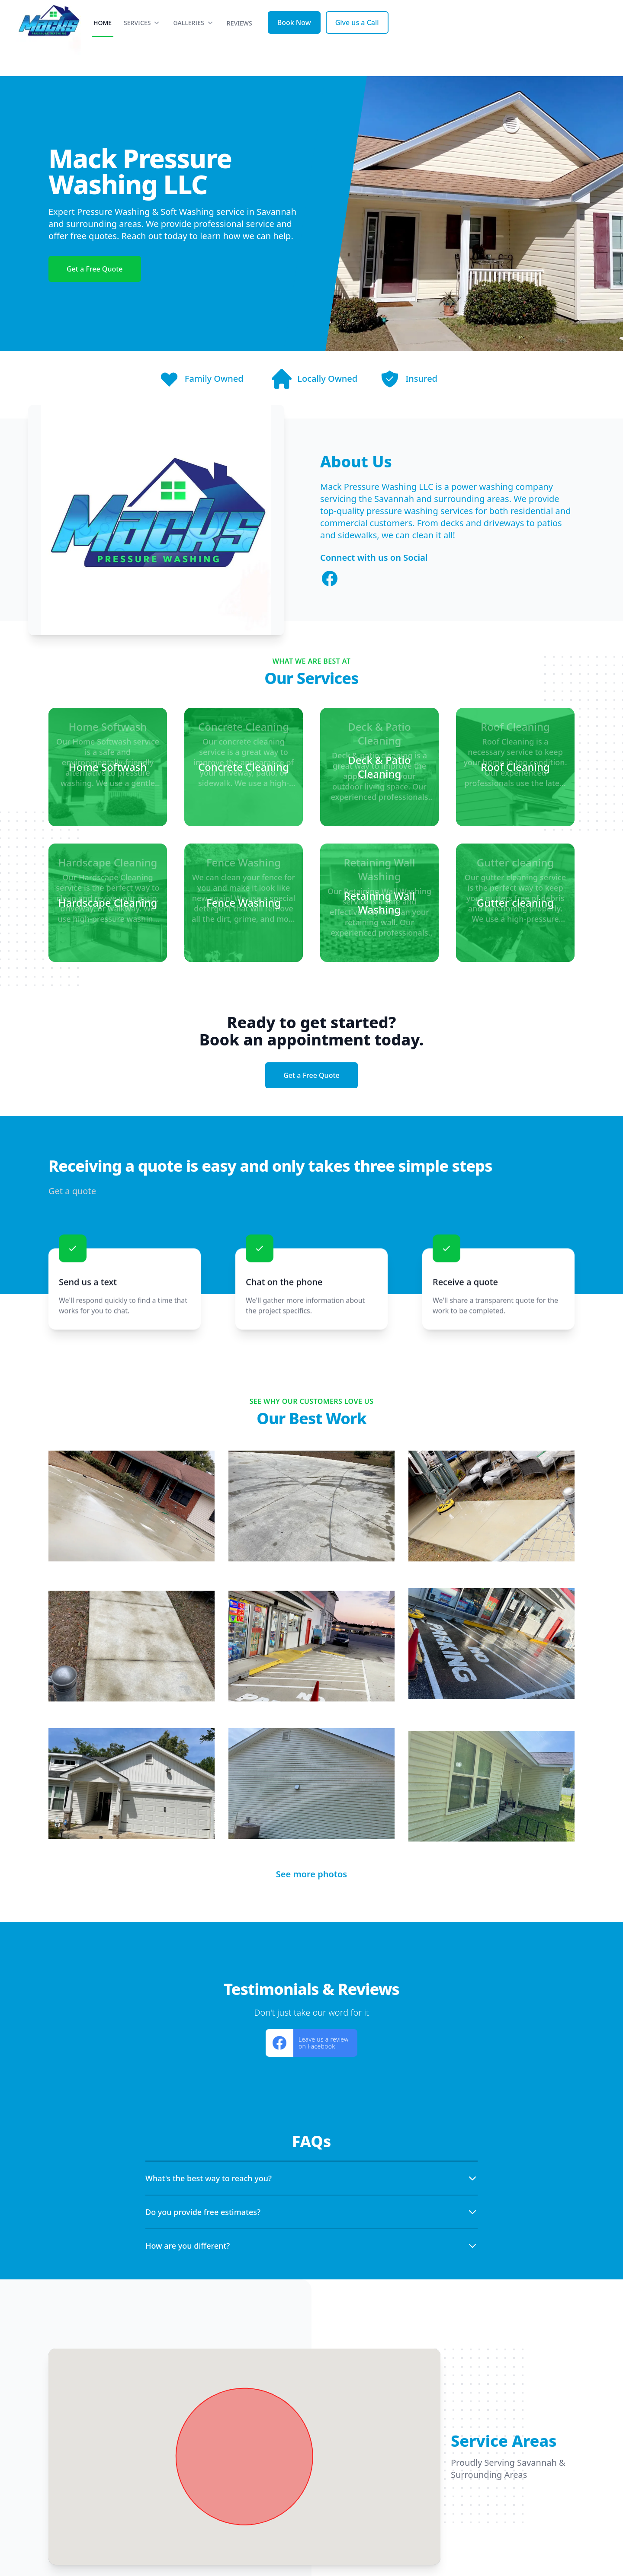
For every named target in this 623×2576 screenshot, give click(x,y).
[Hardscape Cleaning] (107, 903)
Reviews (425, 39)
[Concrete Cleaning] (243, 767)
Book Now (480, 38)
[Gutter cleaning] (515, 903)
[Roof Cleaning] (515, 767)
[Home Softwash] (107, 767)
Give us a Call (543, 38)
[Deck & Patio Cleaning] (379, 767)
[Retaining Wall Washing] (379, 903)
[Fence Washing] (243, 903)
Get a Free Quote (95, 269)
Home (288, 38)
